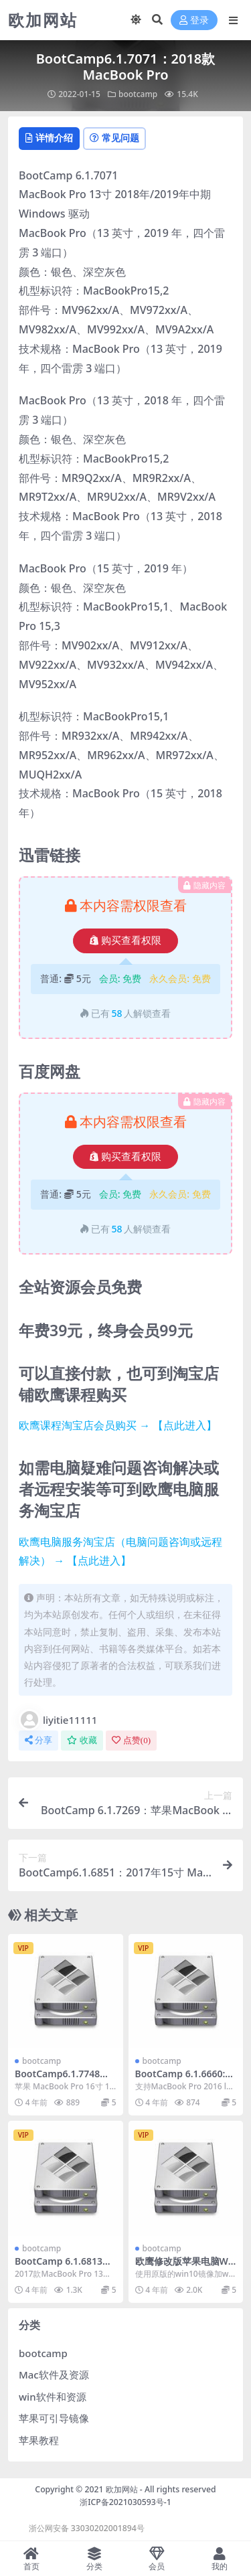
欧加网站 (122, 2489)
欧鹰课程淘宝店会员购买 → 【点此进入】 (118, 1425)
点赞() (131, 1740)
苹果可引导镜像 (54, 2418)
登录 (194, 20)
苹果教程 (39, 2440)
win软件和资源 (52, 2396)
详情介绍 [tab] (49, 137)
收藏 (82, 1740)
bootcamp (137, 94)
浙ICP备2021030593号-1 (125, 2502)
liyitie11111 (58, 1719)
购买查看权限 (125, 940)
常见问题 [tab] (114, 137)
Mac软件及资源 (54, 2374)
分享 (38, 1740)
